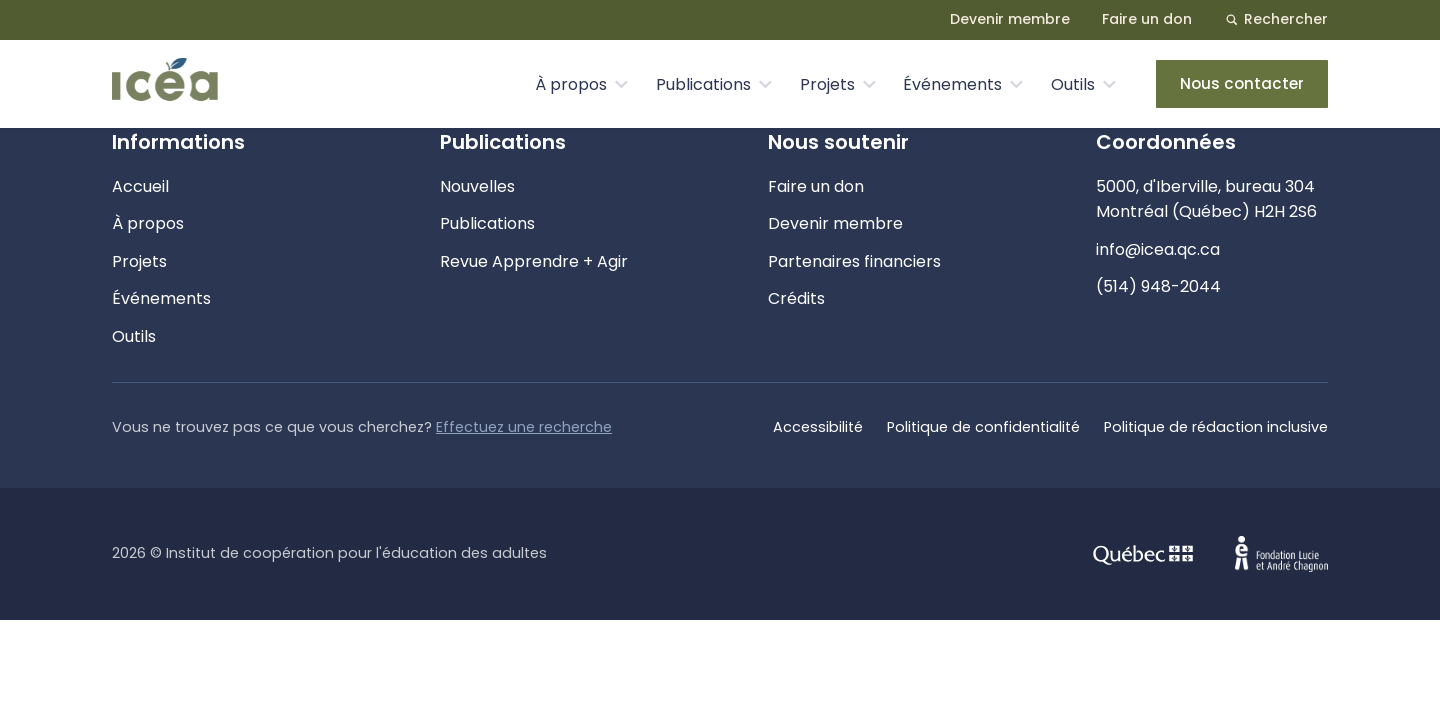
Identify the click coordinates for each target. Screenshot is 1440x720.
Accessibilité (818, 427)
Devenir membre (1010, 19)
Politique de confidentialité (983, 427)
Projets (827, 84)
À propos (571, 84)
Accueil (140, 186)
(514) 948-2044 (1158, 286)
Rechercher (1276, 19)
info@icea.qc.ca (1158, 249)
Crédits (796, 298)
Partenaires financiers (854, 261)
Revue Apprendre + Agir (534, 261)
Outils (1073, 84)
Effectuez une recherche (524, 427)
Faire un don (1147, 19)
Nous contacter (1242, 83)
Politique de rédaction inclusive (1216, 427)
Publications (703, 84)
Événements (952, 84)
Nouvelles (477, 186)
